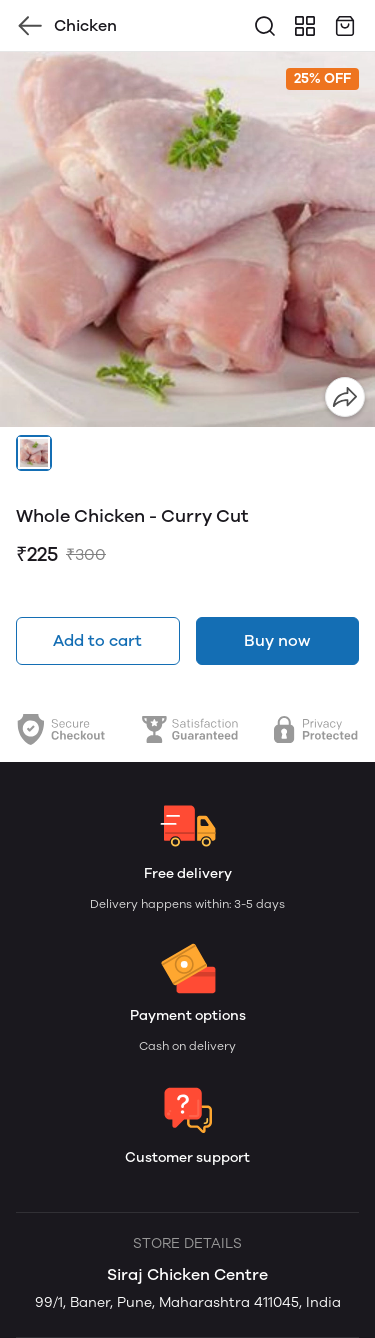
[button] (34, 453)
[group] (187, 239)
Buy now (277, 640)
